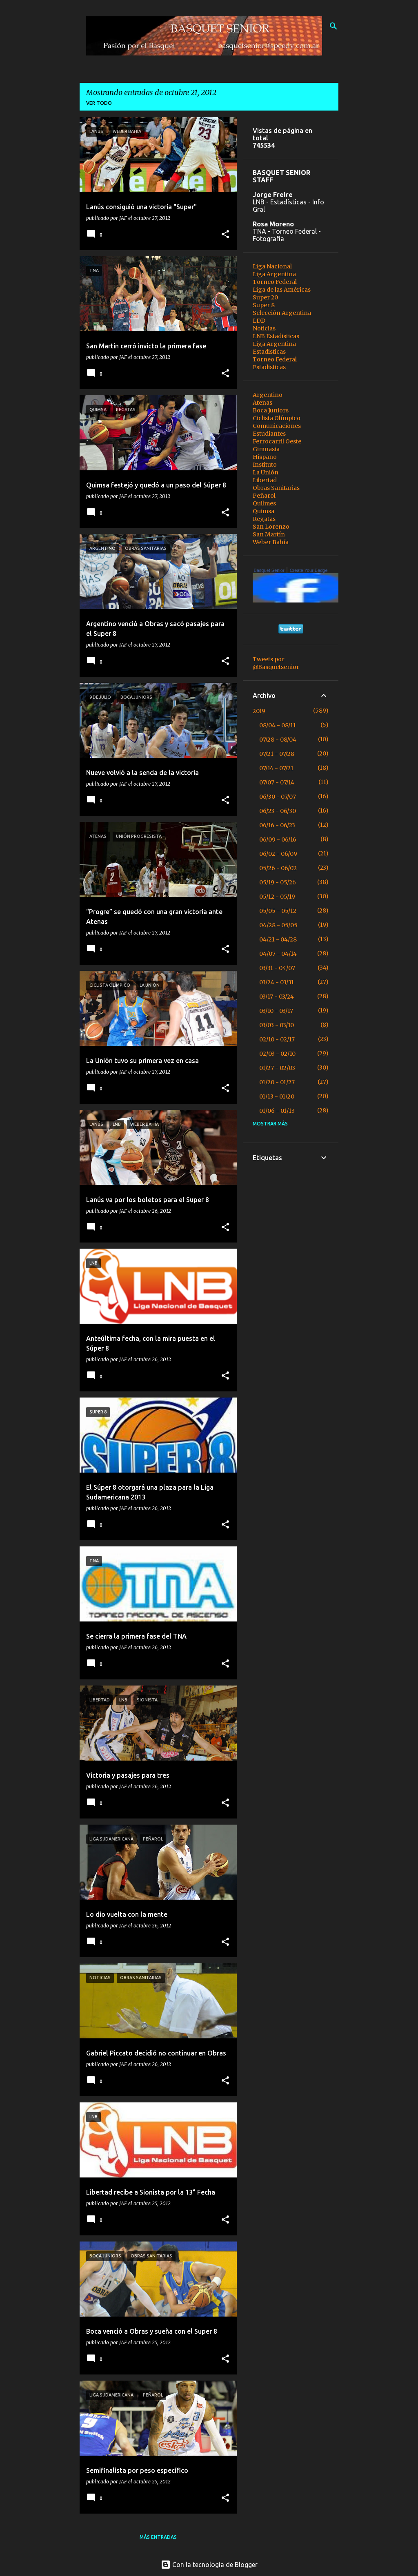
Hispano (265, 457)
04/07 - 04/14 (278, 953)
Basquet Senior (268, 570)
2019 (259, 711)
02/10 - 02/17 (277, 1039)
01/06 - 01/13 (277, 1110)
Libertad (265, 480)
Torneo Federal (275, 282)
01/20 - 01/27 (277, 1082)
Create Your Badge (309, 570)
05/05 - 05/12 (277, 911)
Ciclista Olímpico (276, 418)
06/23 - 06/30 (277, 811)
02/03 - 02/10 (277, 1053)
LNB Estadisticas (276, 336)
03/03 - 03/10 (276, 1025)
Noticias (264, 328)
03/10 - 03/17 (276, 1010)
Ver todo (99, 103)
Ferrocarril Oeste (277, 441)
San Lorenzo (271, 526)
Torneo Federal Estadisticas (275, 363)
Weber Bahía (271, 542)
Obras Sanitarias (276, 488)
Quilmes (264, 503)
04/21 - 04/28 (278, 939)
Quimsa (263, 511)
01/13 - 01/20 (276, 1096)
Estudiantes (269, 433)
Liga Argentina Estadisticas (274, 347)
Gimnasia (266, 449)
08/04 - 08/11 (277, 725)
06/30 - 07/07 (277, 796)
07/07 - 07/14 (276, 782)
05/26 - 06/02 (278, 868)
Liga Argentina (274, 274)
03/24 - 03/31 (276, 982)
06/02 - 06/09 (278, 853)
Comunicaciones (277, 426)
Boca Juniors (271, 410)
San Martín (269, 534)
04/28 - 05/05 (278, 925)
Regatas (264, 519)
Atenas (262, 402)
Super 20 (265, 297)
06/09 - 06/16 (277, 839)
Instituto (265, 464)
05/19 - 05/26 (277, 882)
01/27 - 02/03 (277, 1068)
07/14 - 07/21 (276, 768)
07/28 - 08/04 (277, 739)
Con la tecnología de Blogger (209, 2564)
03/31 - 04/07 (277, 968)
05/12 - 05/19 (277, 896)
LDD (259, 320)
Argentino (267, 395)
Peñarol (264, 495)
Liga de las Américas (282, 289)
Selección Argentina (282, 313)
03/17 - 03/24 (276, 996)
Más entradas (158, 2537)
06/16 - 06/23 (277, 825)
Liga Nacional (272, 266)
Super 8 (264, 305)
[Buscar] (333, 26)
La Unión (265, 472)
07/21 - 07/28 (276, 754)
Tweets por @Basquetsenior (276, 663)
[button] (225, 234)
